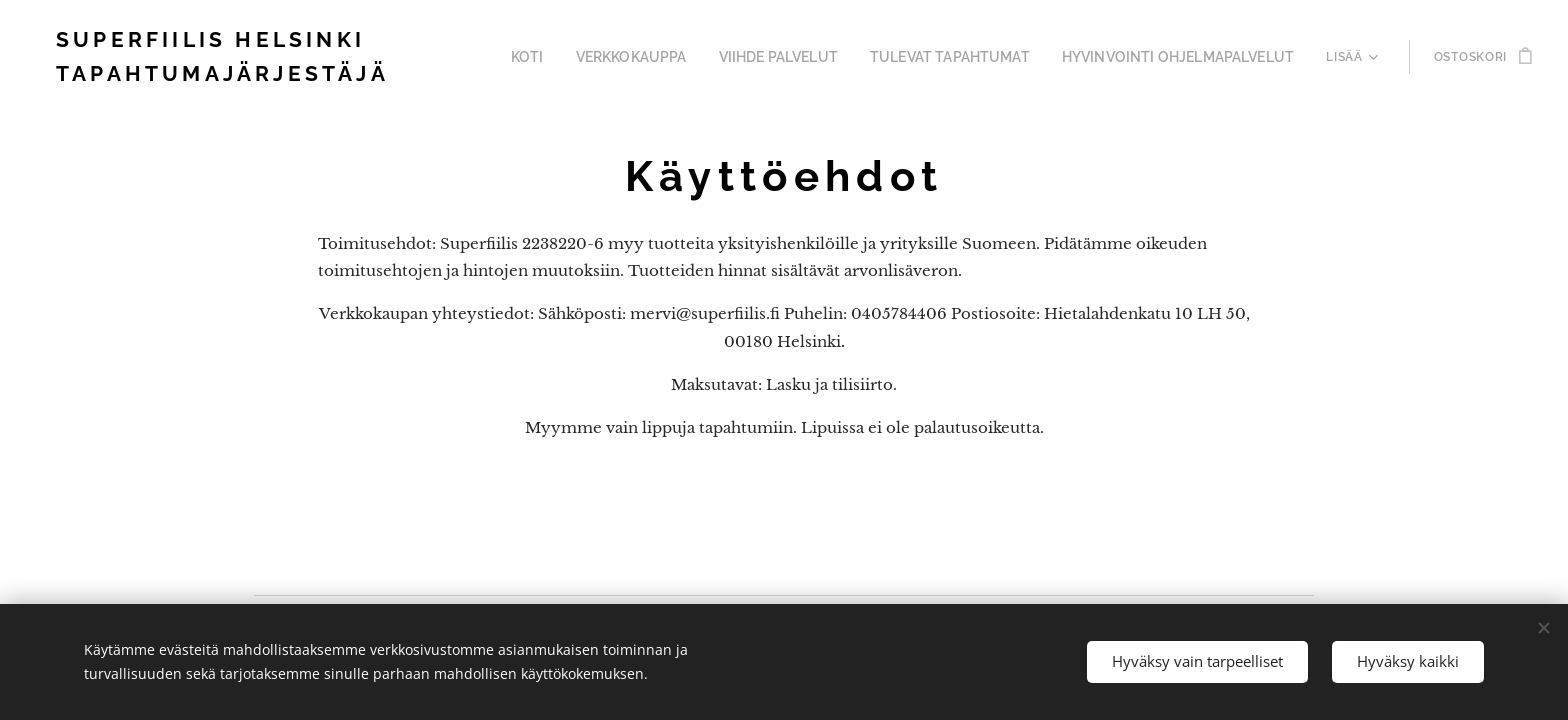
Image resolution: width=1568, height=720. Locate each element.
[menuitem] (554, 57)
